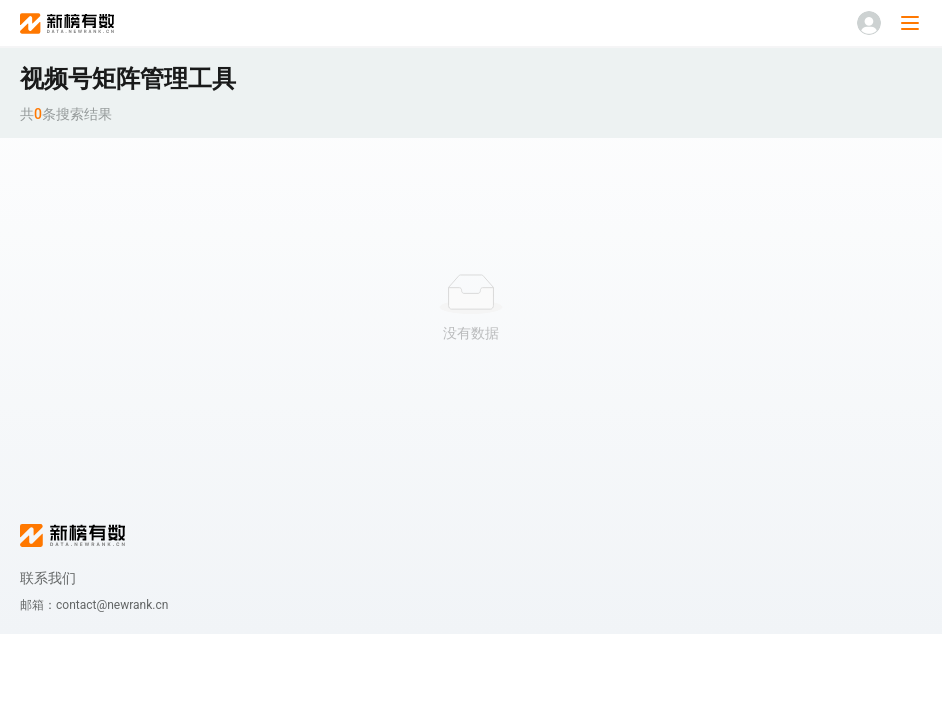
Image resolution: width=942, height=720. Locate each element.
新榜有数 (67, 23)
